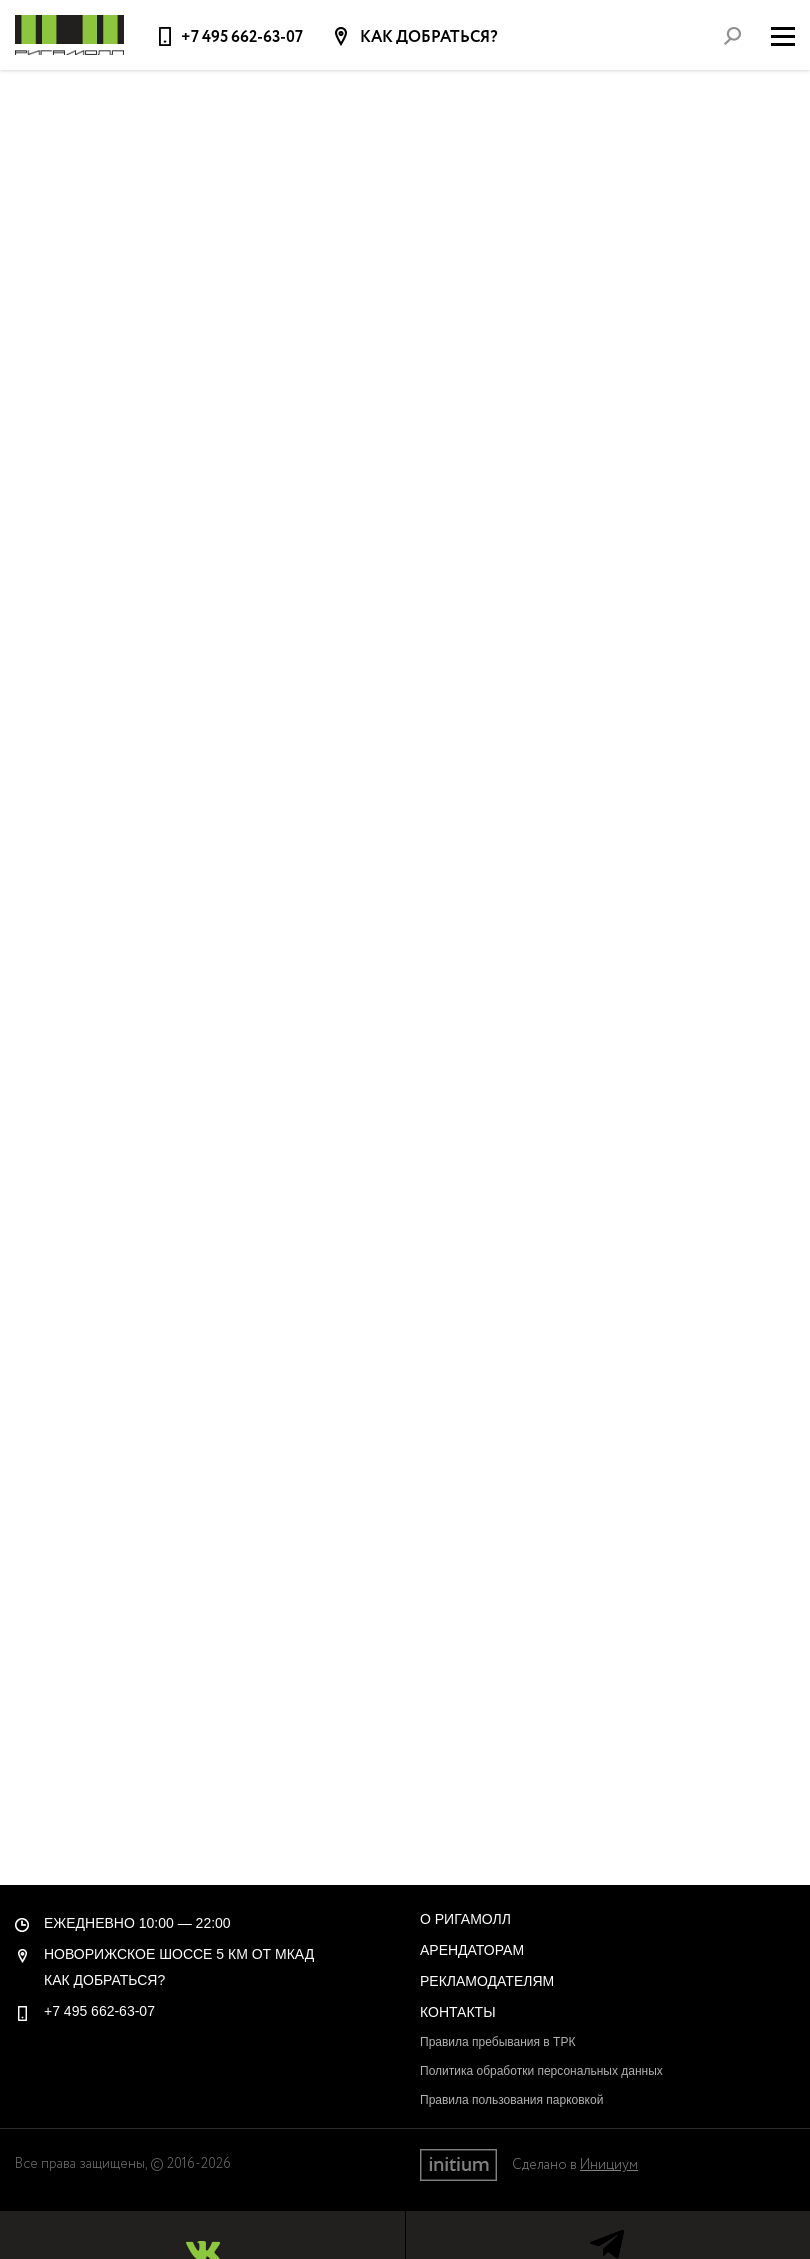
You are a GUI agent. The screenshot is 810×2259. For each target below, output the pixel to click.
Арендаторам (472, 1950)
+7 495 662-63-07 (242, 37)
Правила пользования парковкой (511, 2100)
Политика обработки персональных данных (541, 2071)
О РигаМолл (465, 1919)
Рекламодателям (487, 1981)
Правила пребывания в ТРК (497, 2042)
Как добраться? (427, 38)
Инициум (609, 2165)
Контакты (458, 2012)
